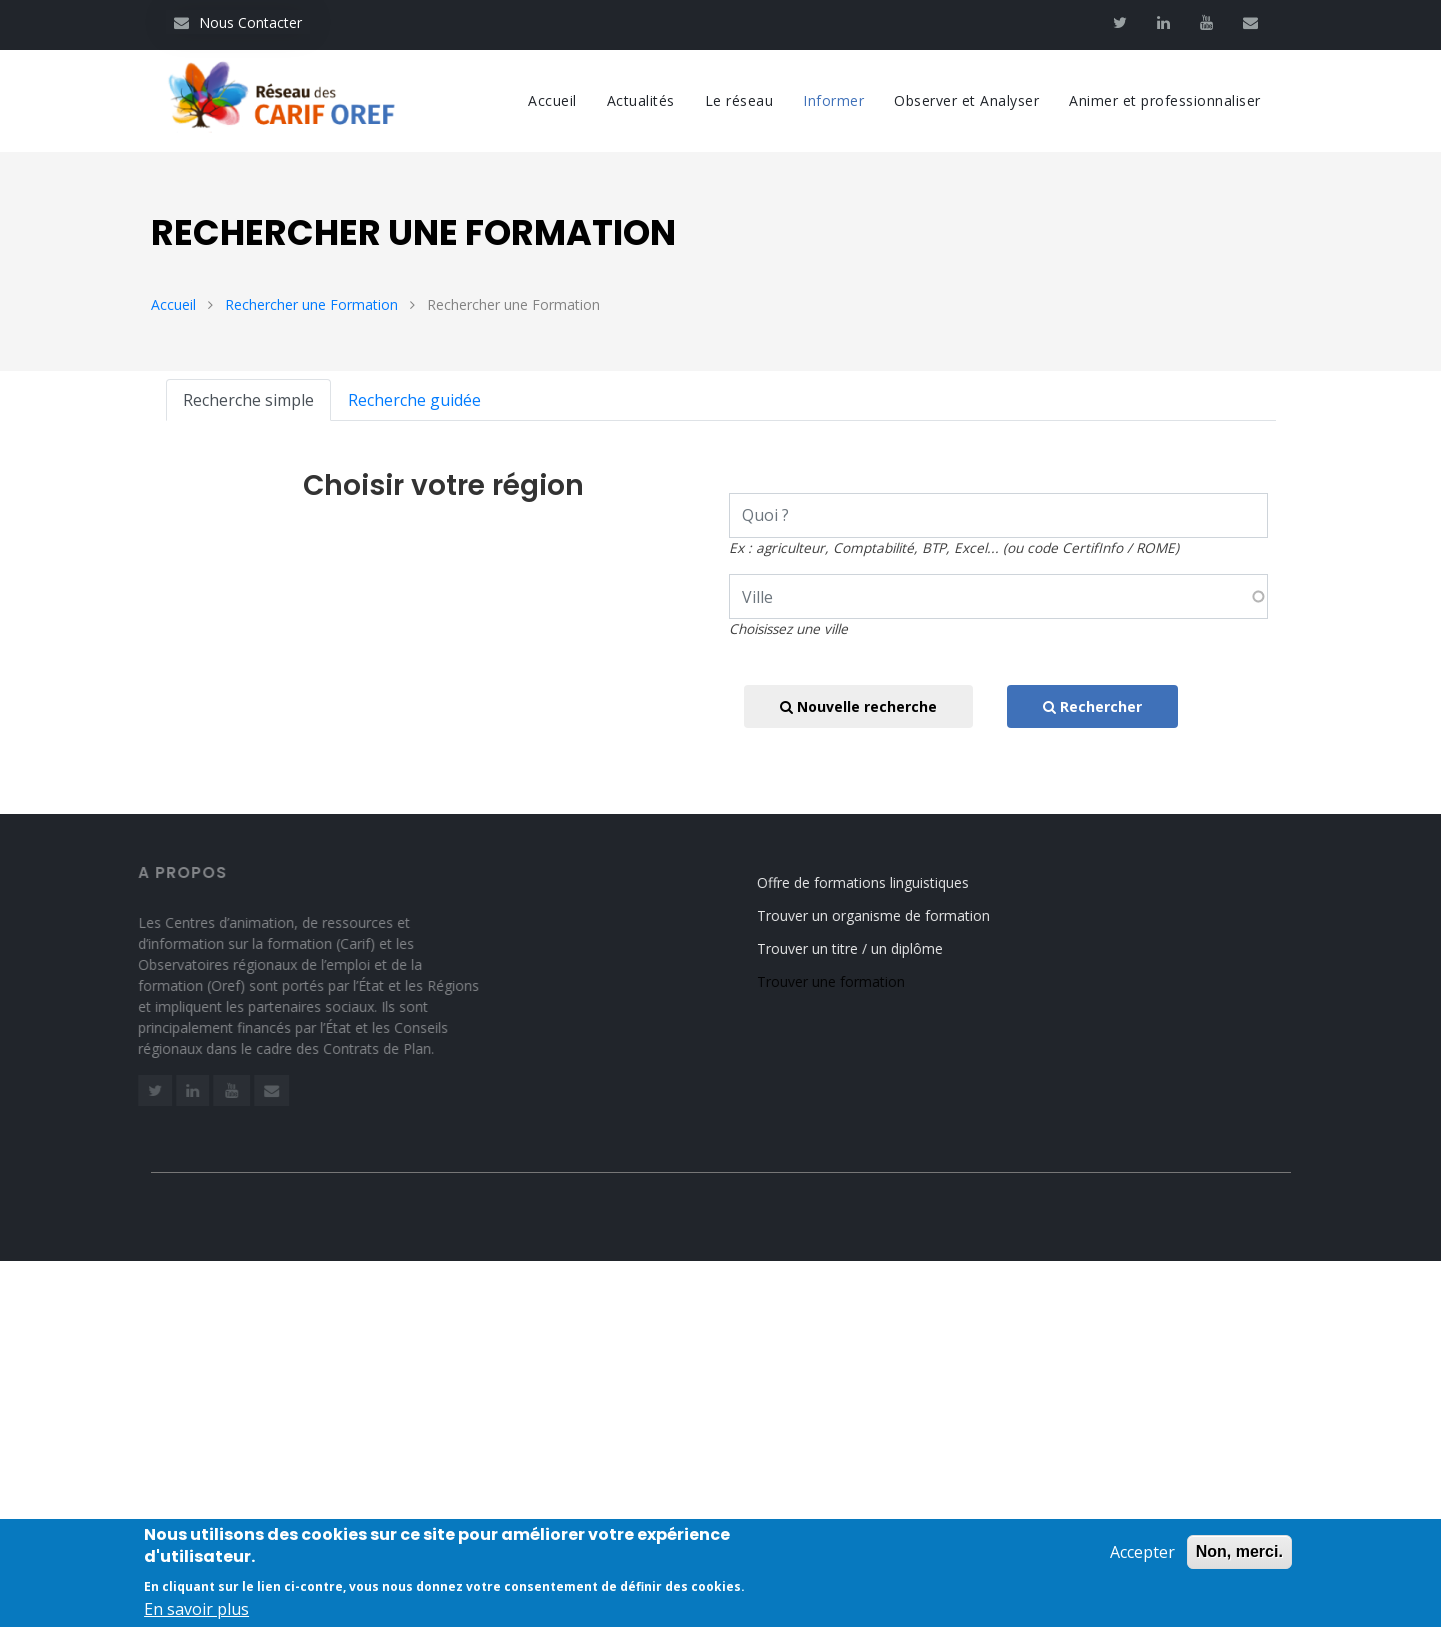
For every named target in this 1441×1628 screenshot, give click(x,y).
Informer (833, 100)
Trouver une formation (847, 981)
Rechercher (1092, 706)
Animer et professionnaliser (1165, 100)
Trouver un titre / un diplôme (866, 948)
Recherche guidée (414, 400)
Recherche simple (248, 400)
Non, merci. (1239, 1561)
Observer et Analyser (966, 100)
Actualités (641, 100)
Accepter (1142, 1562)
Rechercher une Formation (311, 304)
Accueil (552, 100)
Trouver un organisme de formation (889, 915)
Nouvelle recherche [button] (858, 706)
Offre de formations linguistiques (879, 882)
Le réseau (739, 100)
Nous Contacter (238, 22)
